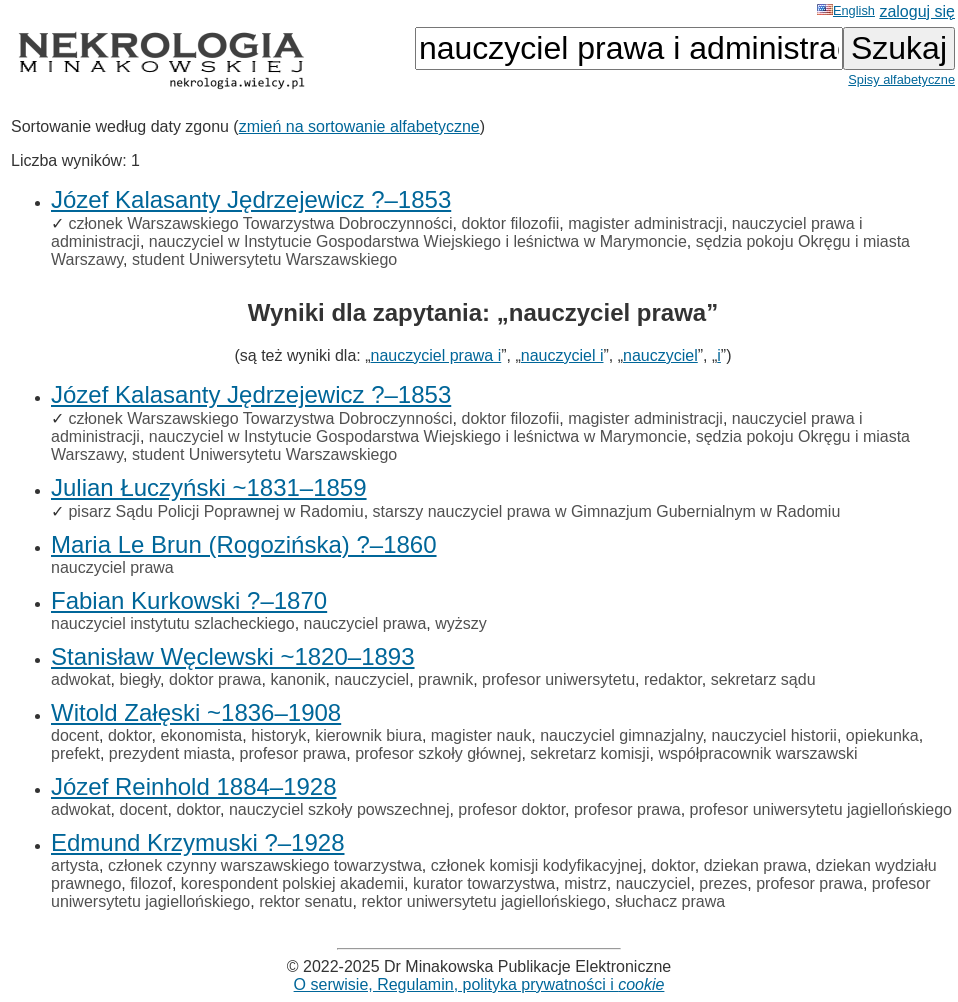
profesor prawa (293, 753)
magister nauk (481, 735)
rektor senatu (305, 901)
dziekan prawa (755, 865)
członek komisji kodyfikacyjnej (537, 865)
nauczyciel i (562, 355)
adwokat (81, 679)
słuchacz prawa (670, 901)
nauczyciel (660, 355)
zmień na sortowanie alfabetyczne (359, 126)
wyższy (461, 623)
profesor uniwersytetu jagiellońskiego (821, 809)
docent (75, 735)
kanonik (297, 679)
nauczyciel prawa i (436, 355)
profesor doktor (511, 809)
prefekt (75, 753)
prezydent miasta (170, 753)
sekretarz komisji (589, 753)
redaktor (673, 679)
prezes (723, 883)
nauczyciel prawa (112, 567)
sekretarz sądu (763, 679)
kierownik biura (368, 735)
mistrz (585, 883)
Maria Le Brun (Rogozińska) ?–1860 (244, 544)
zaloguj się (917, 11)
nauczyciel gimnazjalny (621, 735)
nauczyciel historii (774, 735)
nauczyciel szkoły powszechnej (339, 809)
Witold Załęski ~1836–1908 (196, 712)
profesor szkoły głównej (438, 753)
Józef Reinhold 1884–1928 (194, 786)
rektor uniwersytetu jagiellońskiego (483, 901)
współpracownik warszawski (757, 753)
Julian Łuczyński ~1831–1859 (209, 487)
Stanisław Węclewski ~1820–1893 (233, 656)
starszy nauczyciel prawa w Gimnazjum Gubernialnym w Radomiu (607, 511)
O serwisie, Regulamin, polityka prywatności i (479, 984)
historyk (278, 735)
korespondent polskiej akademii (292, 883)
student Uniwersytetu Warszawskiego (264, 259)
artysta (75, 865)
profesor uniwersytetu (558, 679)
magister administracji (645, 223)
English (846, 10)
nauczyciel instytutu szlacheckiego (173, 623)
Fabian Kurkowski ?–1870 (189, 600)
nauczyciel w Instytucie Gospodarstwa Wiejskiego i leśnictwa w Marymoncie (418, 241)
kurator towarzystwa (484, 883)
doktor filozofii (510, 223)
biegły (139, 679)
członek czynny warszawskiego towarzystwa (265, 865)
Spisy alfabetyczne (901, 79)
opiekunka (882, 735)
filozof (151, 883)
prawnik (445, 679)
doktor (130, 735)
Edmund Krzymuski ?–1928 (197, 842)
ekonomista (201, 735)
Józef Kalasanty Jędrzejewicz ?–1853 (251, 199)
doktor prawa (215, 679)
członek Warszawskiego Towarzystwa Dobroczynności (260, 223)
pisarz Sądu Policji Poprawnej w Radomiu (215, 511)
